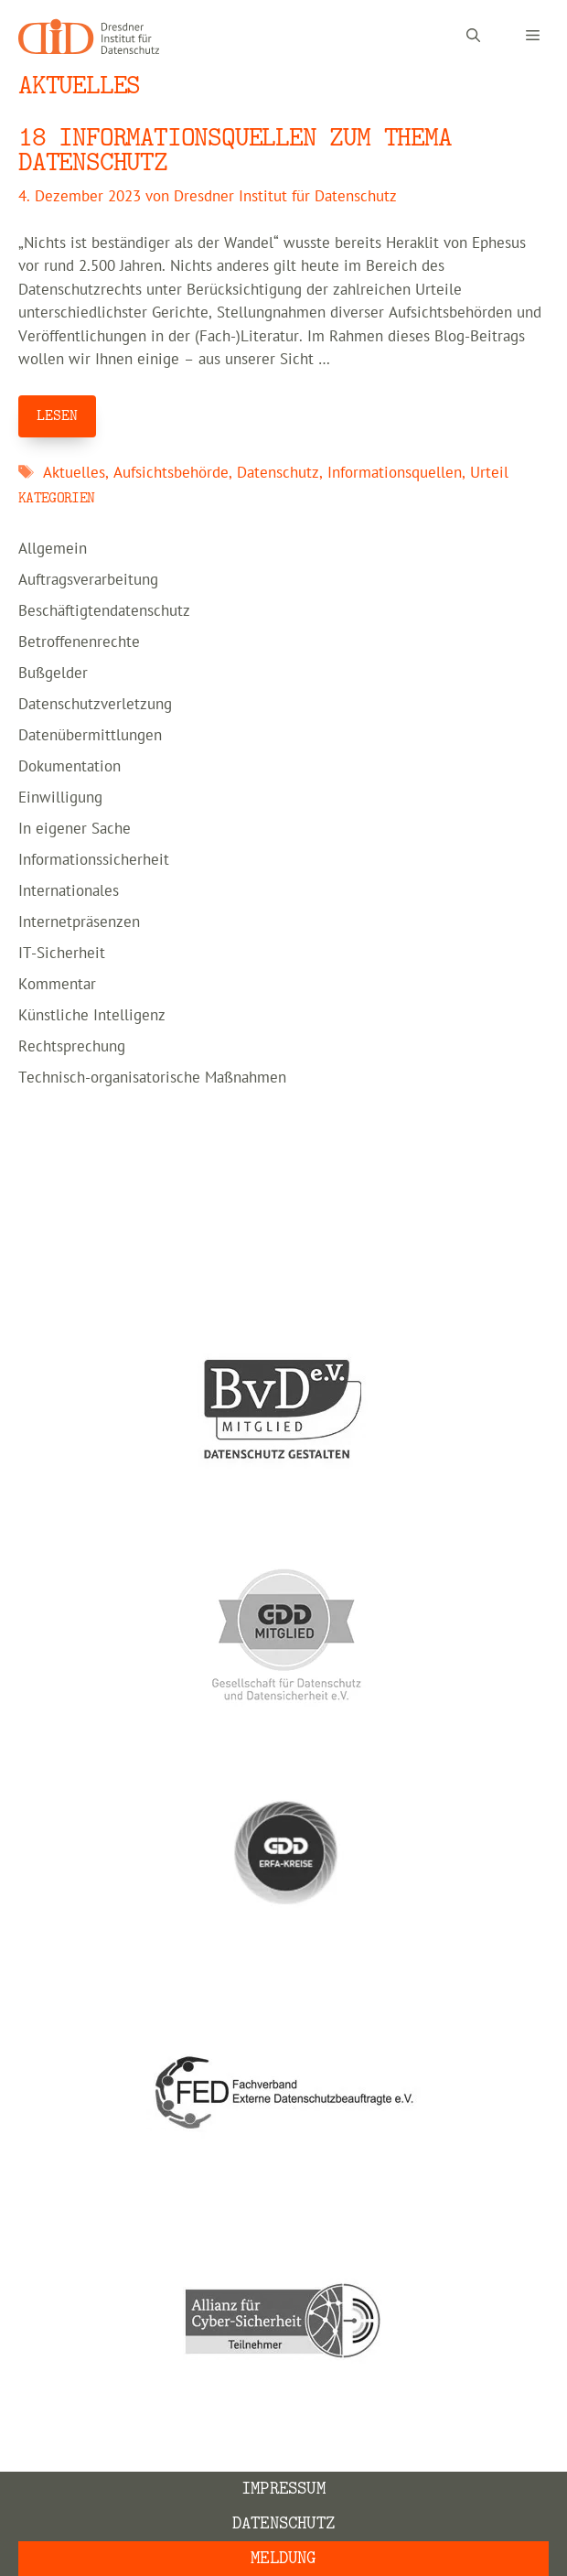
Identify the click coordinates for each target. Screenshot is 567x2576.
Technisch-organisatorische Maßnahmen (152, 1078)
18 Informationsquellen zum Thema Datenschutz (235, 150)
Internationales (68, 891)
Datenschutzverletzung (95, 704)
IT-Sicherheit (61, 953)
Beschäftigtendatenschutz (104, 611)
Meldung (283, 2558)
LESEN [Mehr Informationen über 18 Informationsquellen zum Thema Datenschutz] (57, 415)
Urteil (489, 473)
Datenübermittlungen (90, 736)
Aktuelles (74, 473)
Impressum (283, 2488)
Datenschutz (278, 473)
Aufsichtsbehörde (171, 473)
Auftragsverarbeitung (88, 580)
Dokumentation (69, 767)
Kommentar (57, 984)
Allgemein (52, 549)
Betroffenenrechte (79, 642)
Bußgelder (53, 673)
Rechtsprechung (71, 1047)
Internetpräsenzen (79, 922)
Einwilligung (60, 798)
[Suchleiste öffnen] (473, 36)
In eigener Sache (74, 829)
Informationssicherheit (93, 860)
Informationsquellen (394, 473)
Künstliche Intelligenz (92, 1016)
